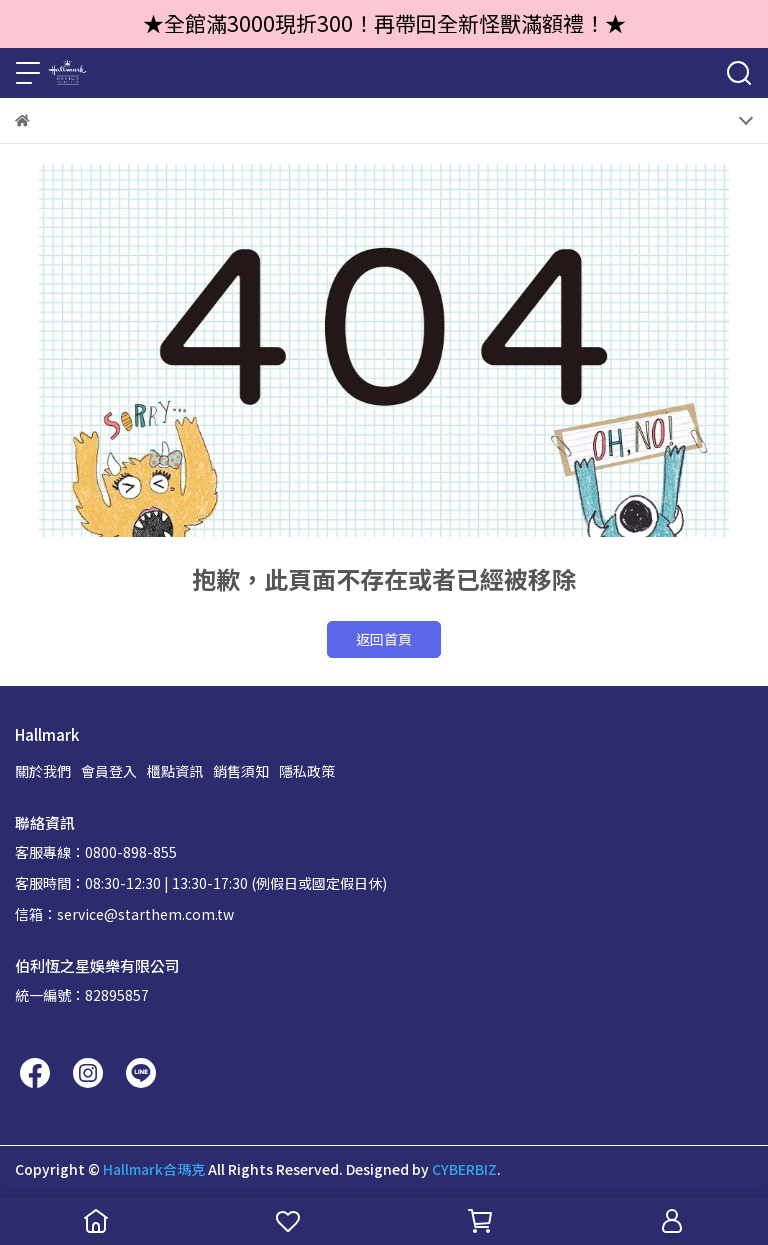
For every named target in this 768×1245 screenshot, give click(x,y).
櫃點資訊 (175, 771)
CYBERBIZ (464, 1169)
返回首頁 (384, 639)
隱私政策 (307, 771)
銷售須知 (241, 771)
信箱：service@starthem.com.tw (124, 914)
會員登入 (109, 771)
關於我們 (43, 771)
